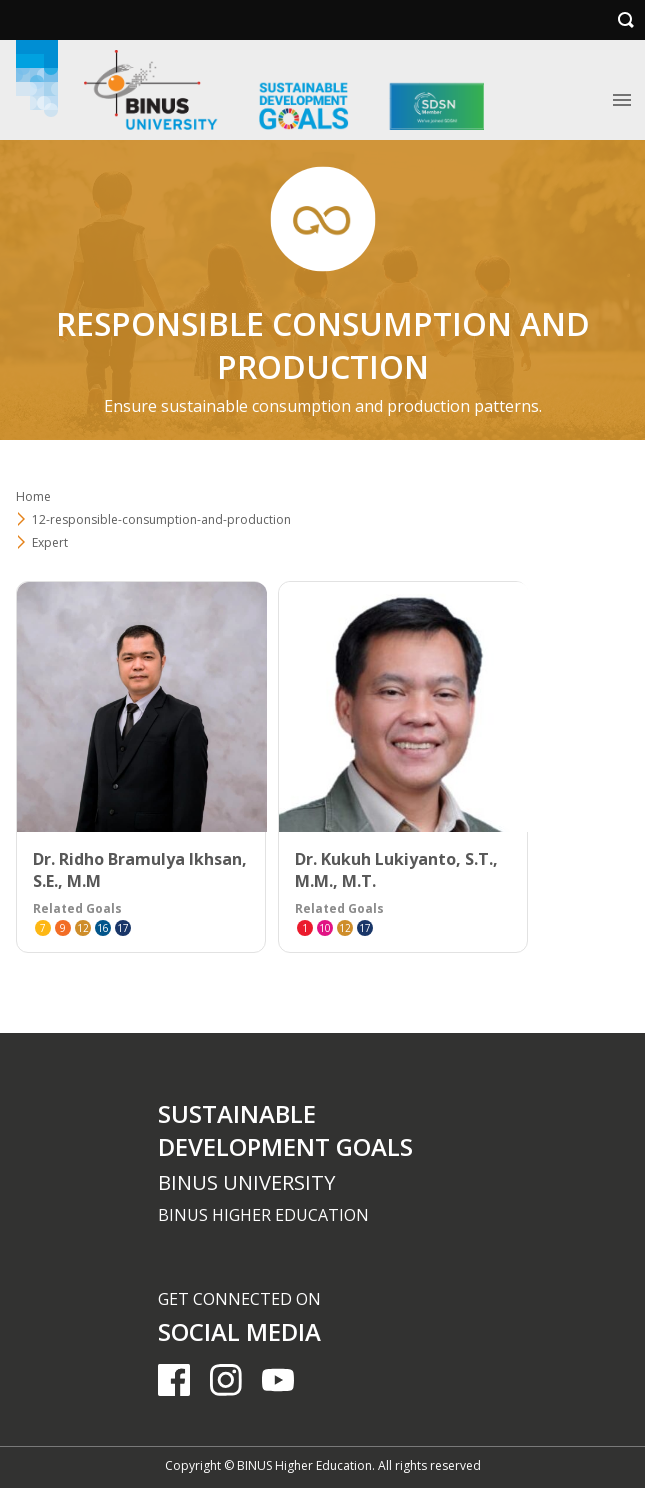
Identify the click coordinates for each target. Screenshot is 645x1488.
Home (33, 496)
